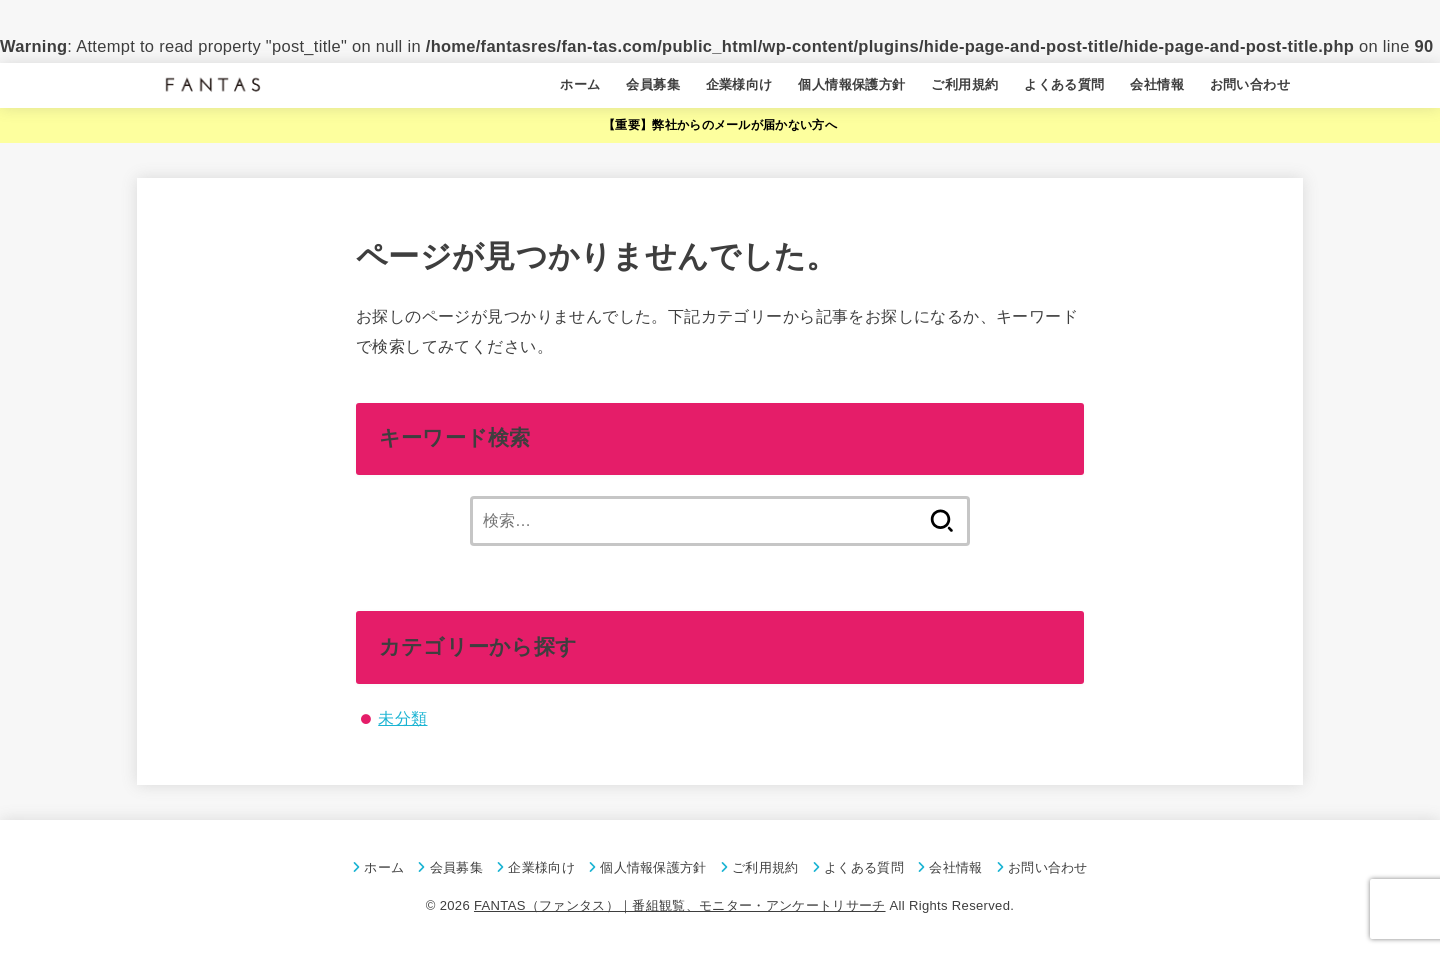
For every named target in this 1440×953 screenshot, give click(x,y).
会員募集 (653, 84)
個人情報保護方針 (851, 84)
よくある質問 (1064, 84)
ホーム (580, 84)
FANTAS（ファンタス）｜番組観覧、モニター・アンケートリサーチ (680, 905)
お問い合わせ (1250, 84)
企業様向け (739, 84)
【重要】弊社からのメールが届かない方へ (720, 125)
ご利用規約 (964, 84)
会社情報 (1157, 84)
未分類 (402, 718)
